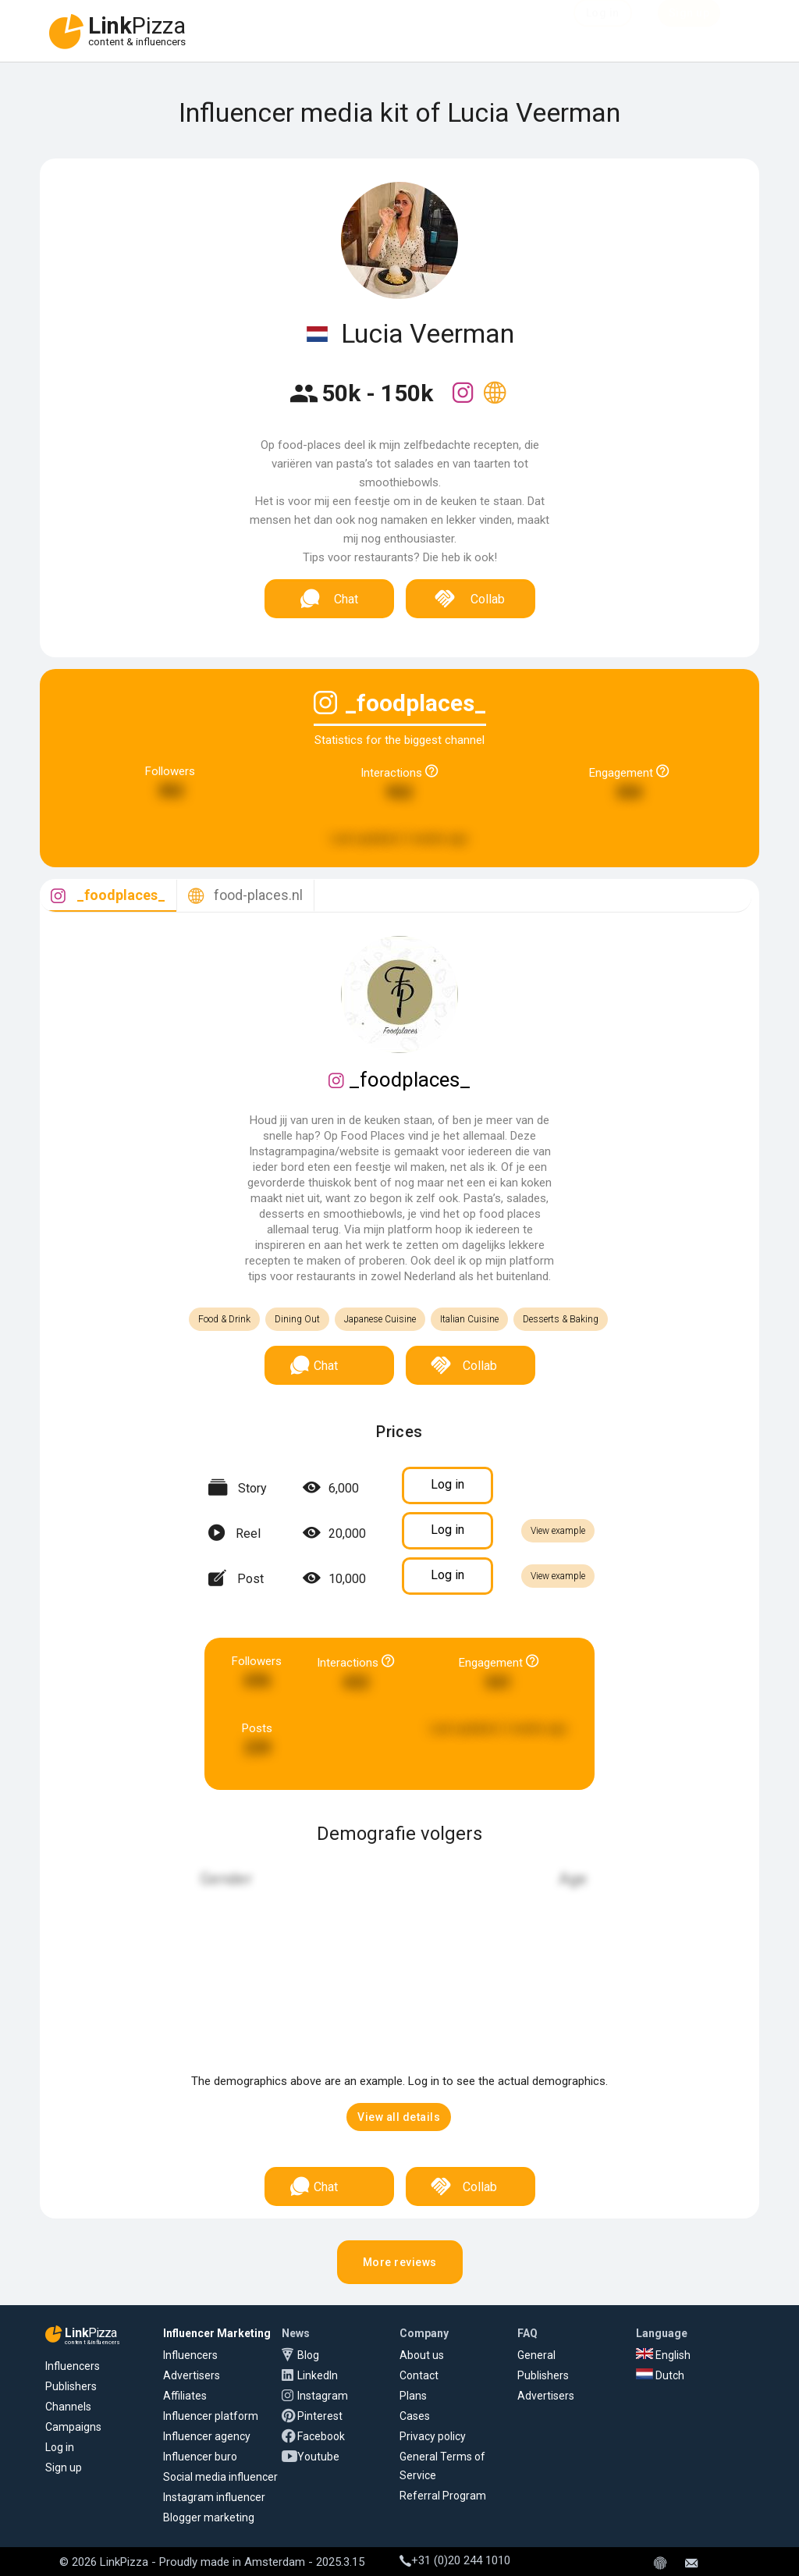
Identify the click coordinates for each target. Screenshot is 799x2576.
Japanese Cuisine (380, 1319)
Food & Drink (224, 1319)
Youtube (318, 2456)
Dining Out (297, 1319)
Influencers (72, 2366)
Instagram (322, 2395)
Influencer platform (210, 2416)
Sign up (63, 2467)
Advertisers (191, 2375)
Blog (308, 2355)
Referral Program (443, 2495)
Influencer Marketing (217, 2333)
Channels (68, 2406)
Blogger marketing (208, 2517)
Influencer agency (206, 2436)
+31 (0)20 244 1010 (455, 2560)
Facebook (321, 2436)
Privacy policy (433, 2436)
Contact (419, 2375)
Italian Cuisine (469, 1319)
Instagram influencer (214, 2497)
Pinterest (320, 2416)
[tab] (108, 896)
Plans (413, 2395)
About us (422, 2355)
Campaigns (73, 2427)
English (663, 2355)
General (536, 2355)
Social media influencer (220, 2477)
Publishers (71, 2386)
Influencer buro (200, 2456)
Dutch (660, 2375)
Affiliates (185, 2395)
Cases (415, 2416)
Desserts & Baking (560, 1319)
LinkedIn (317, 2375)
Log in (59, 2447)
